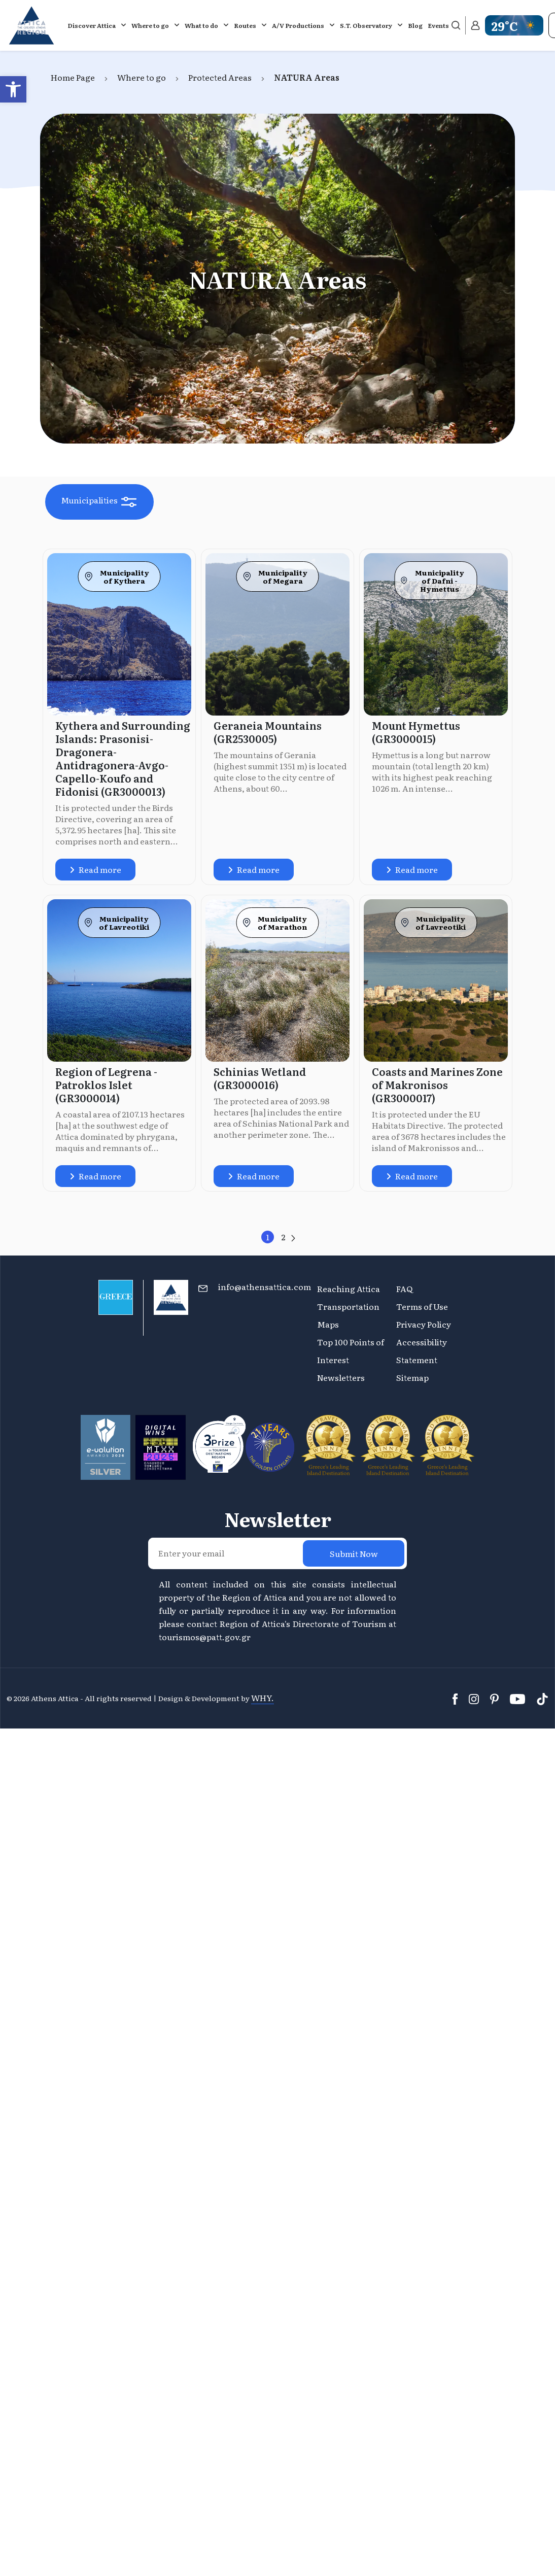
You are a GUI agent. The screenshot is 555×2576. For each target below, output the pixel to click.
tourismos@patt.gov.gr (205, 1637)
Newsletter (277, 1519)
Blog (415, 25)
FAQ (404, 1288)
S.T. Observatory (366, 25)
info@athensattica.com (264, 1286)
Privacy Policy (423, 1324)
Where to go (150, 25)
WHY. (262, 1697)
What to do (201, 25)
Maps (328, 1324)
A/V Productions (298, 25)
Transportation (349, 1306)
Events (438, 25)
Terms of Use (422, 1306)
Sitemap (412, 1377)
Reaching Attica (348, 1288)
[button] (13, 89)
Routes (245, 25)
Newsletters (341, 1377)
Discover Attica (91, 25)
